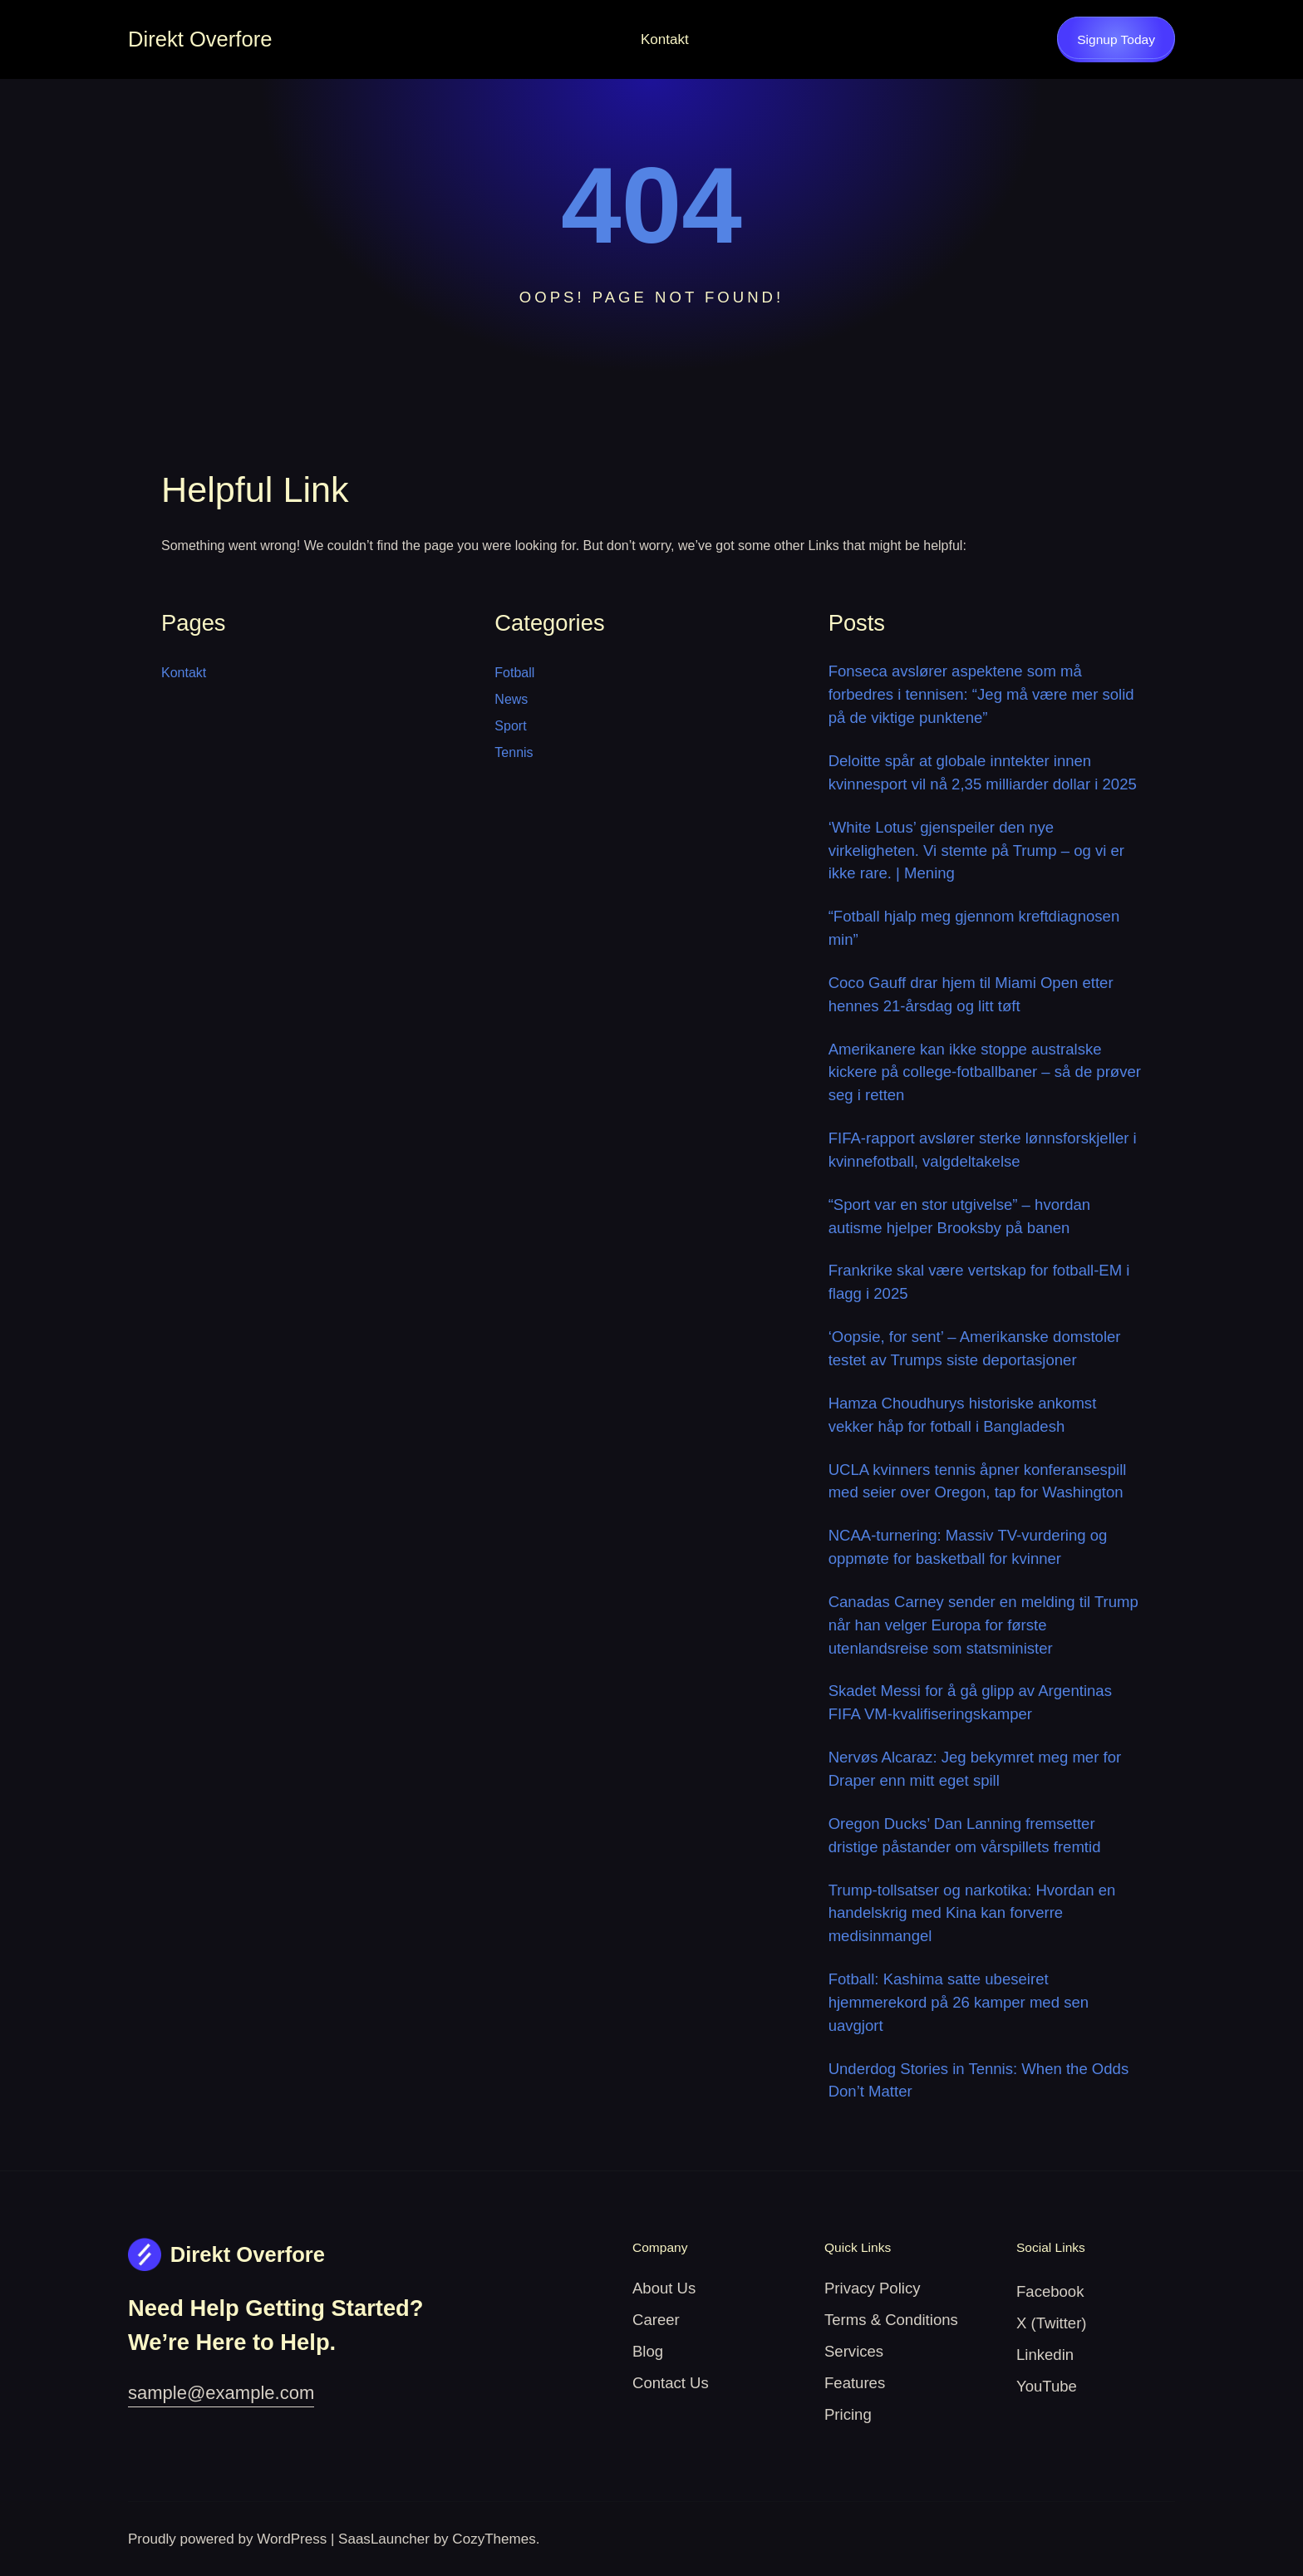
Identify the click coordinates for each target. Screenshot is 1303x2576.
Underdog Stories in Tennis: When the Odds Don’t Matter (979, 2080)
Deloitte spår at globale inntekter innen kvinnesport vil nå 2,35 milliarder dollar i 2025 (983, 772)
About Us (664, 2288)
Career (656, 2319)
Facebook (1050, 2291)
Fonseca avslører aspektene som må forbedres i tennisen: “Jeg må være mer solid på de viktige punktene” (981, 694)
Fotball (514, 673)
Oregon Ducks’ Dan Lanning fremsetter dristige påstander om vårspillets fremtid (965, 1835)
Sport (510, 726)
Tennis (513, 752)
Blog (647, 2351)
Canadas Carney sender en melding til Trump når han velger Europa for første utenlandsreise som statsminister (983, 1625)
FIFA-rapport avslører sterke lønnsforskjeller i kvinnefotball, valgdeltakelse (983, 1149)
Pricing (848, 2414)
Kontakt (665, 39)
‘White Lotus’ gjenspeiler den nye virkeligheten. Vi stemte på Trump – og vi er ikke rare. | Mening (976, 850)
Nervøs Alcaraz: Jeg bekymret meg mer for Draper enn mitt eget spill (975, 1768)
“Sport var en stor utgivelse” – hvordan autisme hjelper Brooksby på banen (959, 1216)
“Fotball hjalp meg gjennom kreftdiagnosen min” (974, 927)
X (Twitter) (1051, 2323)
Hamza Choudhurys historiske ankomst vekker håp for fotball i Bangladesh (963, 1414)
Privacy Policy (872, 2288)
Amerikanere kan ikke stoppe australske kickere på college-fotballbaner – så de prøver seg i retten (985, 1072)
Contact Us (670, 2383)
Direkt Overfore (200, 39)
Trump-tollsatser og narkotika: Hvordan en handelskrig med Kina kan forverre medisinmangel (972, 1913)
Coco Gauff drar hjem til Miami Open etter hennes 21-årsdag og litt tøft (971, 994)
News (511, 699)
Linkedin (1045, 2354)
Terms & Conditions (891, 2319)
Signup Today (1116, 39)
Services (853, 2351)
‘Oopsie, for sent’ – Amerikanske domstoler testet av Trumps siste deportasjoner (975, 1348)
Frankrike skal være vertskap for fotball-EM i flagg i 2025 (979, 1281)
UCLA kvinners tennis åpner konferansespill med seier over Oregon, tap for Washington (978, 1481)
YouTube (1046, 2386)
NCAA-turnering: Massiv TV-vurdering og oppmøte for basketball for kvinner (968, 1546)
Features (854, 2383)
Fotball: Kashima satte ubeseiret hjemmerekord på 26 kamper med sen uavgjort (959, 2002)
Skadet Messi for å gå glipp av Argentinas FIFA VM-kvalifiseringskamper (970, 1702)
